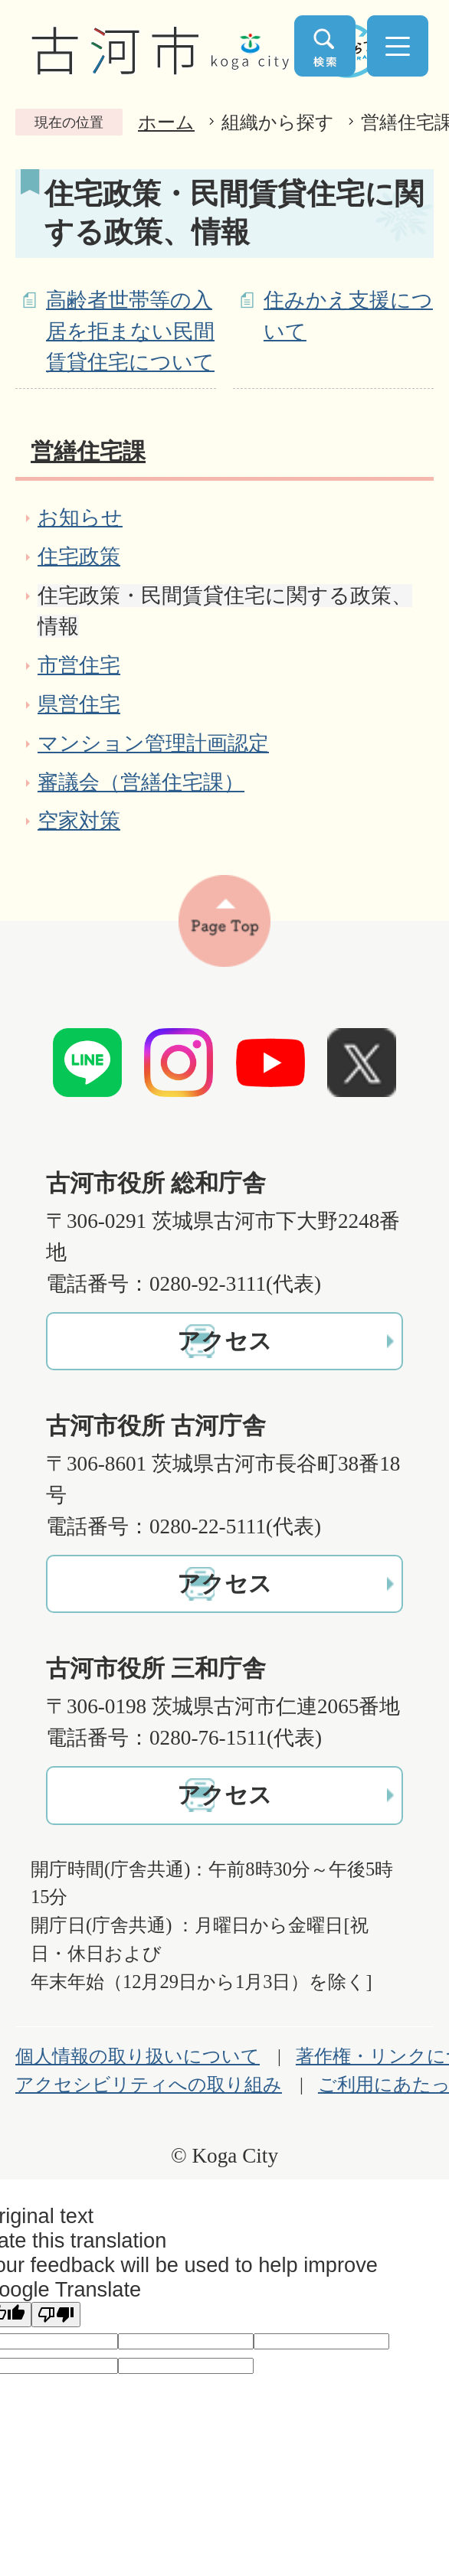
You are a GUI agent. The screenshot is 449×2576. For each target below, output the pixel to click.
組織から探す (277, 122)
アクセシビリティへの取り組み (148, 2084)
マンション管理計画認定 (153, 743)
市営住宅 (79, 665)
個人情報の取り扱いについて (137, 2056)
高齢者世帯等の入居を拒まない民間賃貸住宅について (130, 331)
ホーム (166, 122)
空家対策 (79, 820)
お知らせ (80, 517)
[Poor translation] (55, 2314)
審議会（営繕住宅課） (141, 782)
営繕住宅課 (88, 452)
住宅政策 (79, 556)
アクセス (224, 1341)
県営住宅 (79, 704)
